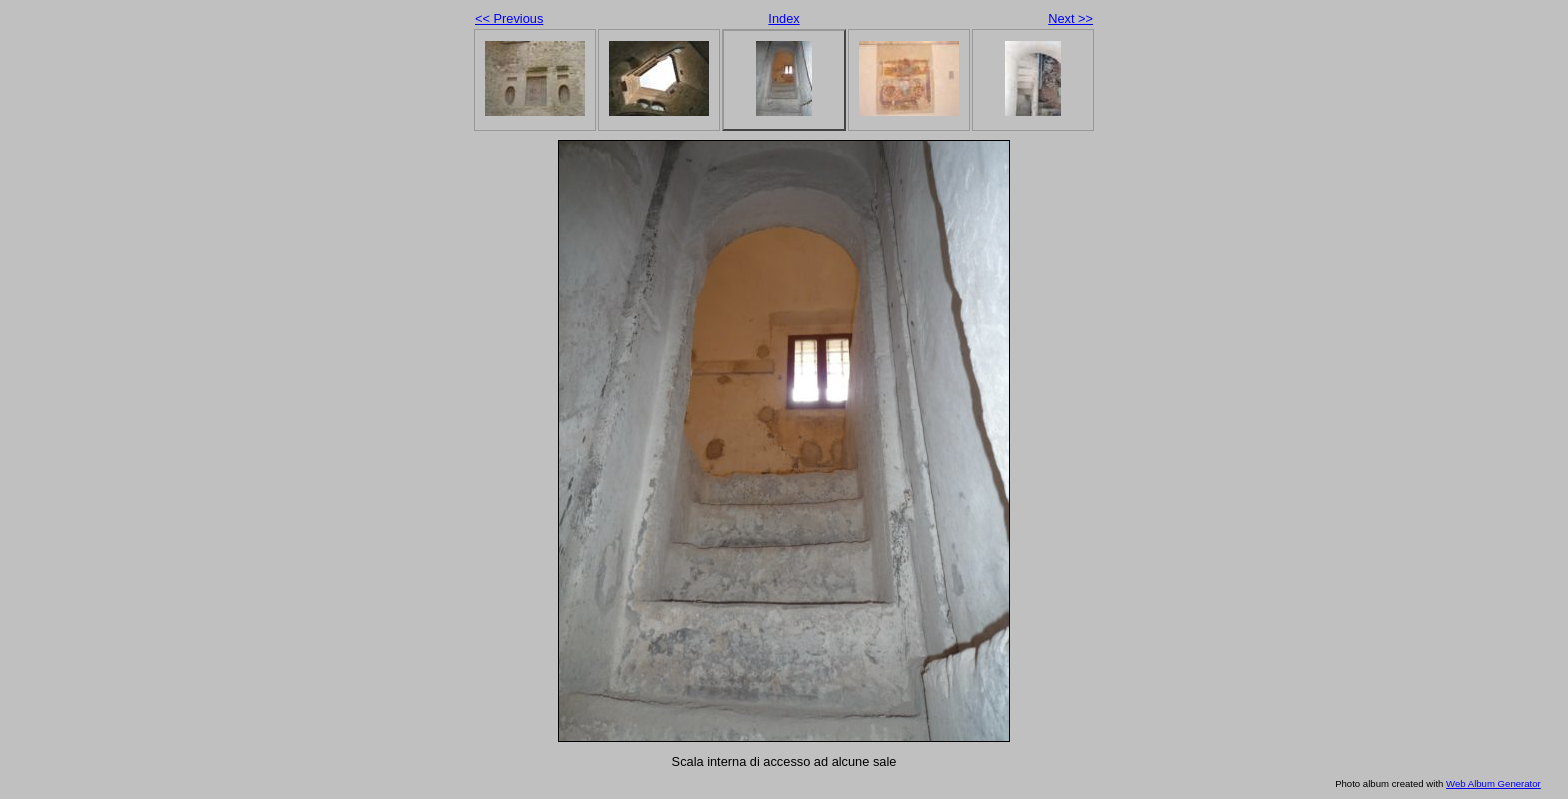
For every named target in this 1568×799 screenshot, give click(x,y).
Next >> (1070, 18)
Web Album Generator (1493, 783)
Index (783, 18)
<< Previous (509, 18)
